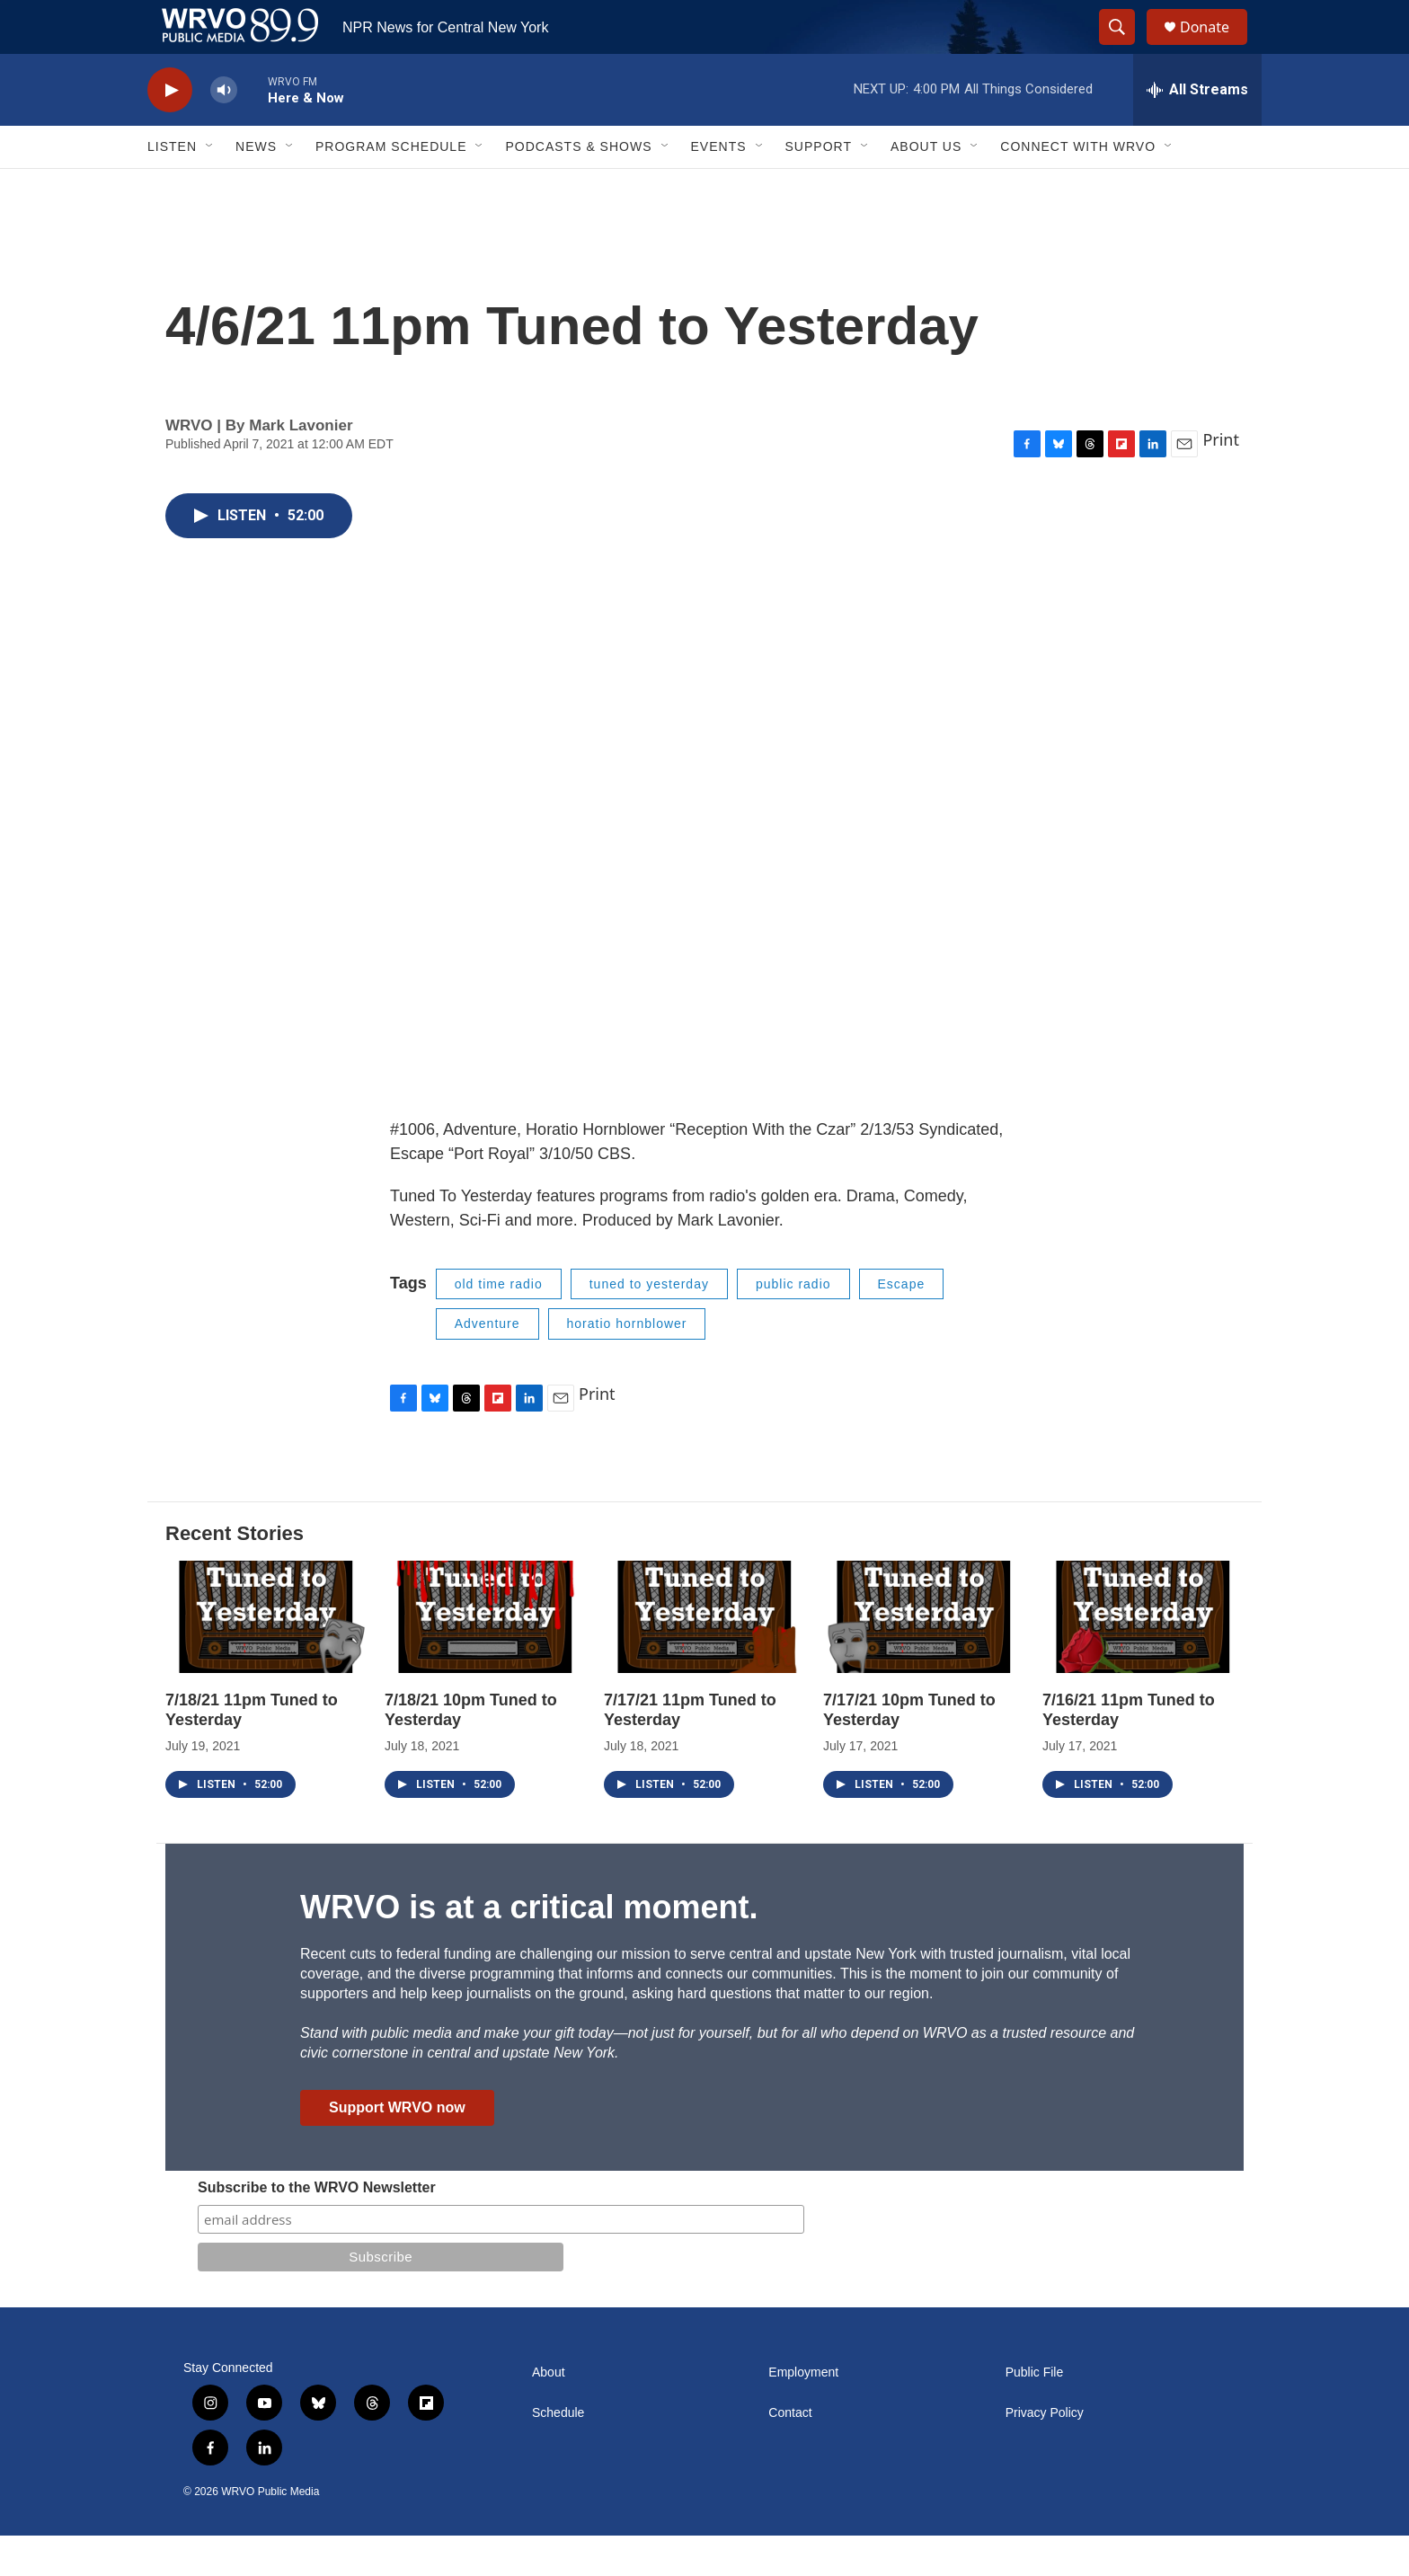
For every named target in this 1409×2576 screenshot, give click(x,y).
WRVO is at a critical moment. (529, 1947)
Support (818, 187)
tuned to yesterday (649, 1324)
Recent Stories (234, 1573)
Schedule (558, 2453)
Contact (789, 2453)
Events (719, 187)
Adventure (487, 1364)
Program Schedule (390, 187)
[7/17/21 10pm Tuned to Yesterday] (923, 1657)
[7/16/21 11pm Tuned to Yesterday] (1143, 1657)
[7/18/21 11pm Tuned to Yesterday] (266, 1657)
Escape (902, 1324)
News (256, 187)
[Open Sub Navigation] (210, 187)
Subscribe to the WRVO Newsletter (317, 2227)
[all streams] (1197, 130)
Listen (172, 187)
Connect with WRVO (1078, 187)
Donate (1216, 47)
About (548, 2413)
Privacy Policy (1045, 2453)
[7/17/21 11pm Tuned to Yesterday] (704, 1657)
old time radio (499, 1324)
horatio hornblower (627, 1364)
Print (1220, 480)
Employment (803, 2413)
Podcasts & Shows (578, 187)
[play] (169, 130)
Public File (1035, 2413)
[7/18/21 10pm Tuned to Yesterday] (485, 1657)
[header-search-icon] (1125, 48)
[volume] (223, 131)
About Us (926, 187)
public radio (793, 1324)
